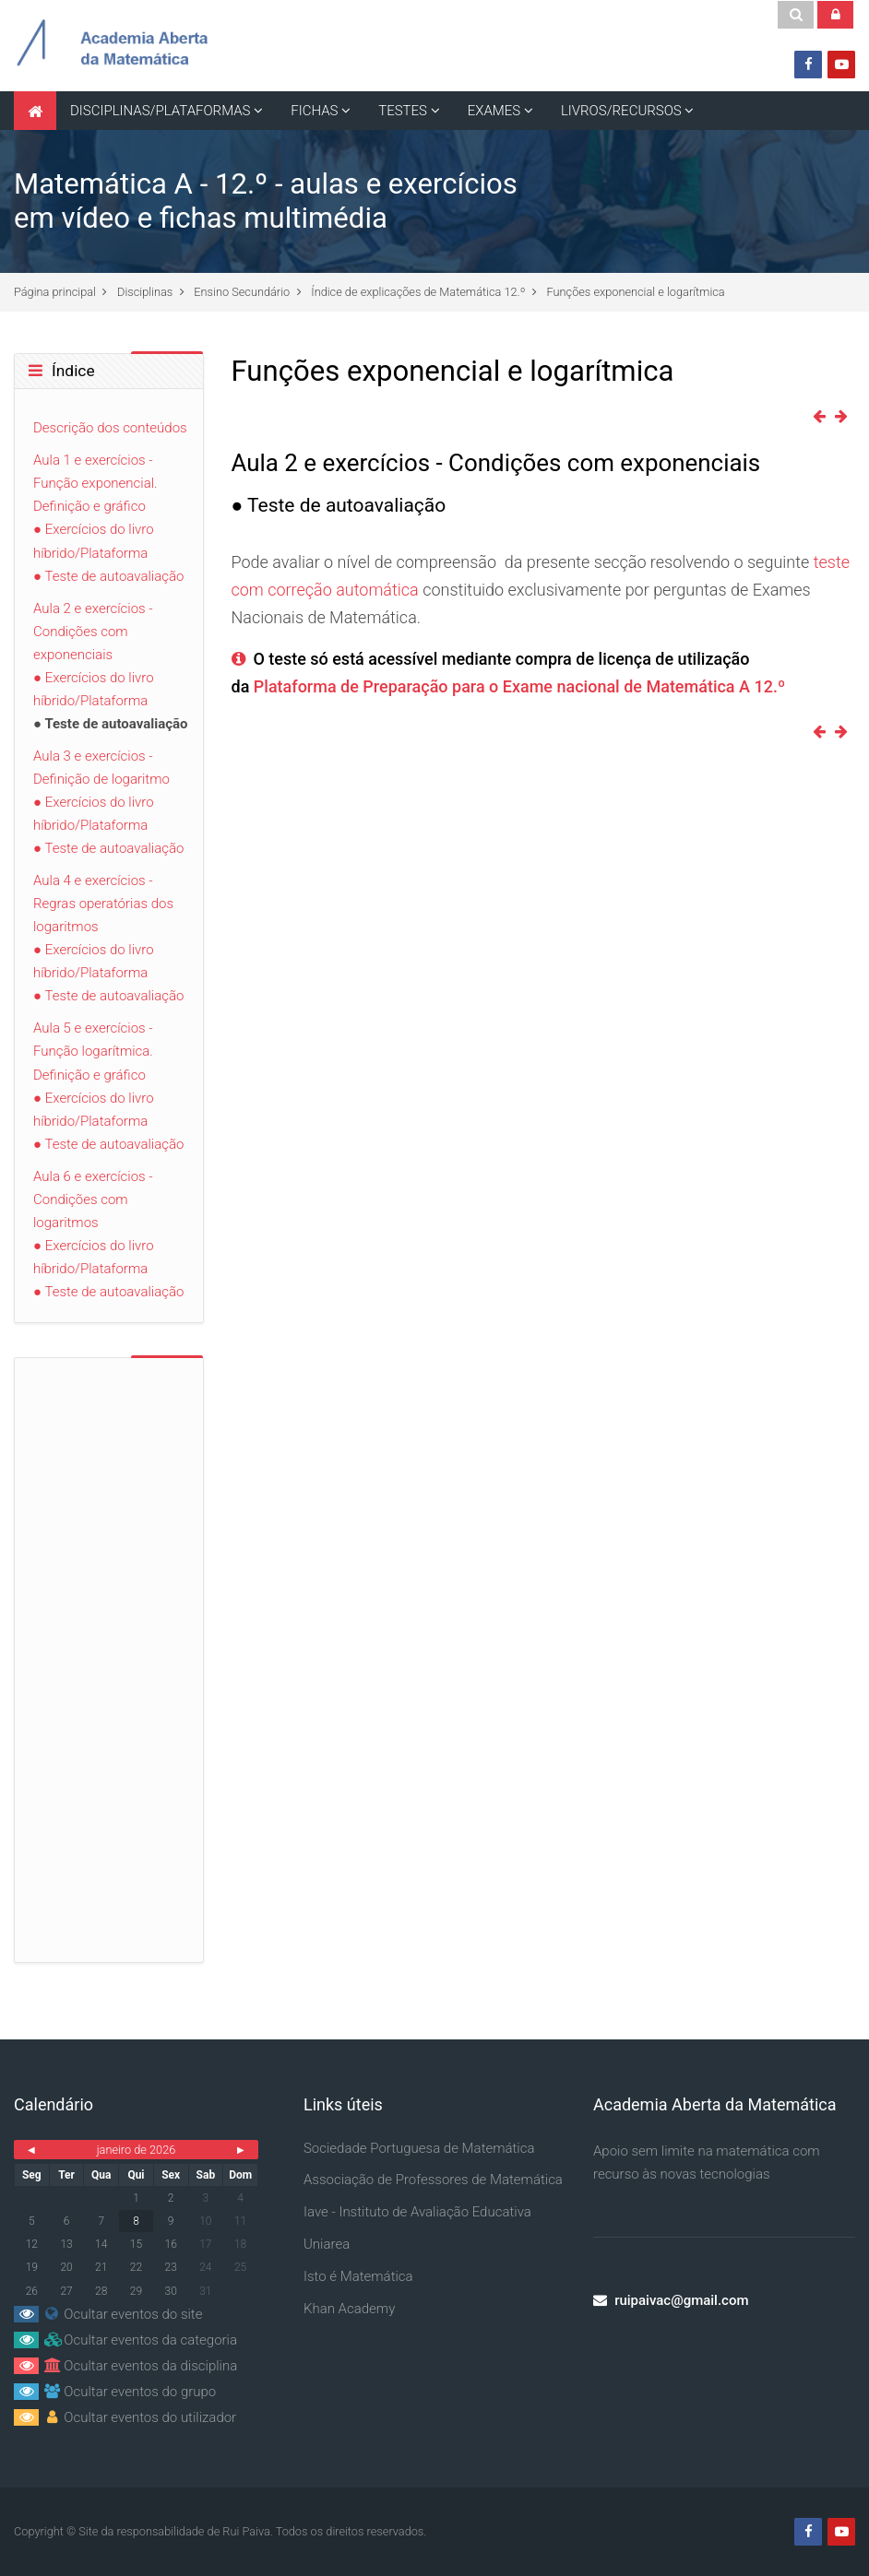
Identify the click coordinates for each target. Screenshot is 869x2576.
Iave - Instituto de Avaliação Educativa (417, 2212)
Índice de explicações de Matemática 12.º (418, 292)
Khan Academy (349, 2308)
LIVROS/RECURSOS (621, 110)
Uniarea (327, 2244)
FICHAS (314, 110)
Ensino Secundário (242, 292)
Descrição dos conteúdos (110, 427)
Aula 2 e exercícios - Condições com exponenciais (93, 631)
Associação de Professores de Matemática (433, 2179)
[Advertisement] (109, 1653)
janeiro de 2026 (136, 2150)
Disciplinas (145, 292)
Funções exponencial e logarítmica (636, 292)
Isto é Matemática (358, 2276)
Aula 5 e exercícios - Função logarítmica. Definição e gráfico (93, 1051)
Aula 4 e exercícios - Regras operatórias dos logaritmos (103, 903)
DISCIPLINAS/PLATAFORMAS (160, 110)
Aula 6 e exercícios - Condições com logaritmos (93, 1199)
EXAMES (494, 110)
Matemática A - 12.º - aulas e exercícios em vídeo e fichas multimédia (266, 201)
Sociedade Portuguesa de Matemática (419, 2148)
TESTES (402, 110)
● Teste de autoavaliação (108, 576)
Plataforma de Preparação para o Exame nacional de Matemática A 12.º (519, 686)
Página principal (55, 292)
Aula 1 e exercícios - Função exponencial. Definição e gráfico (95, 483)
